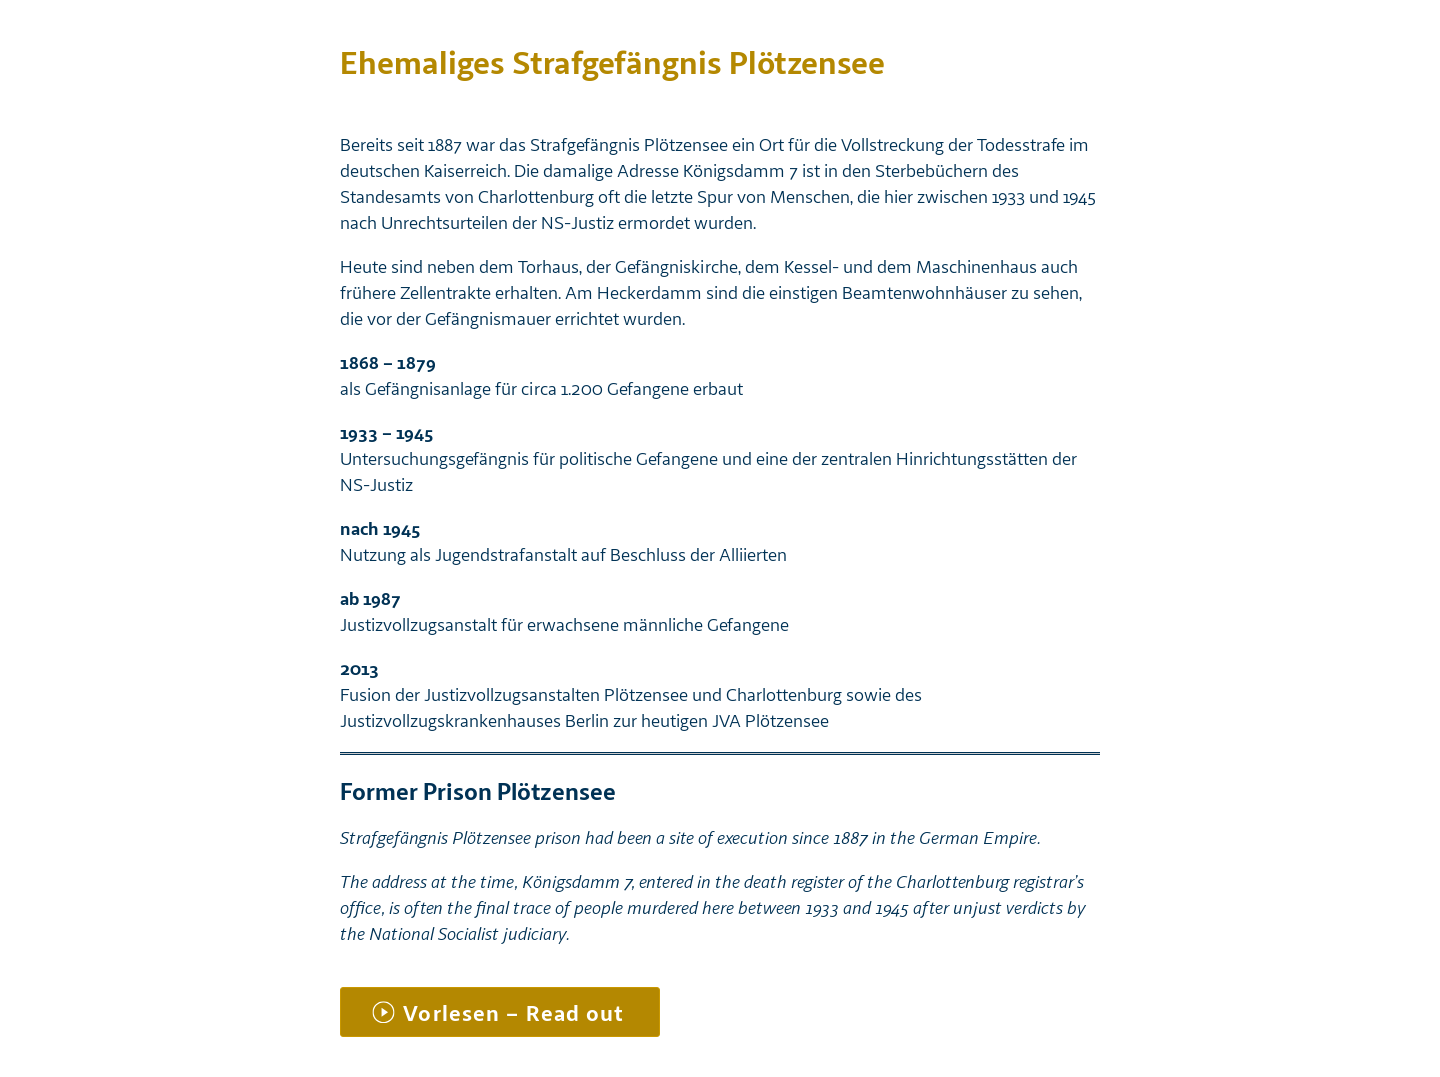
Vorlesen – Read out (513, 1013)
